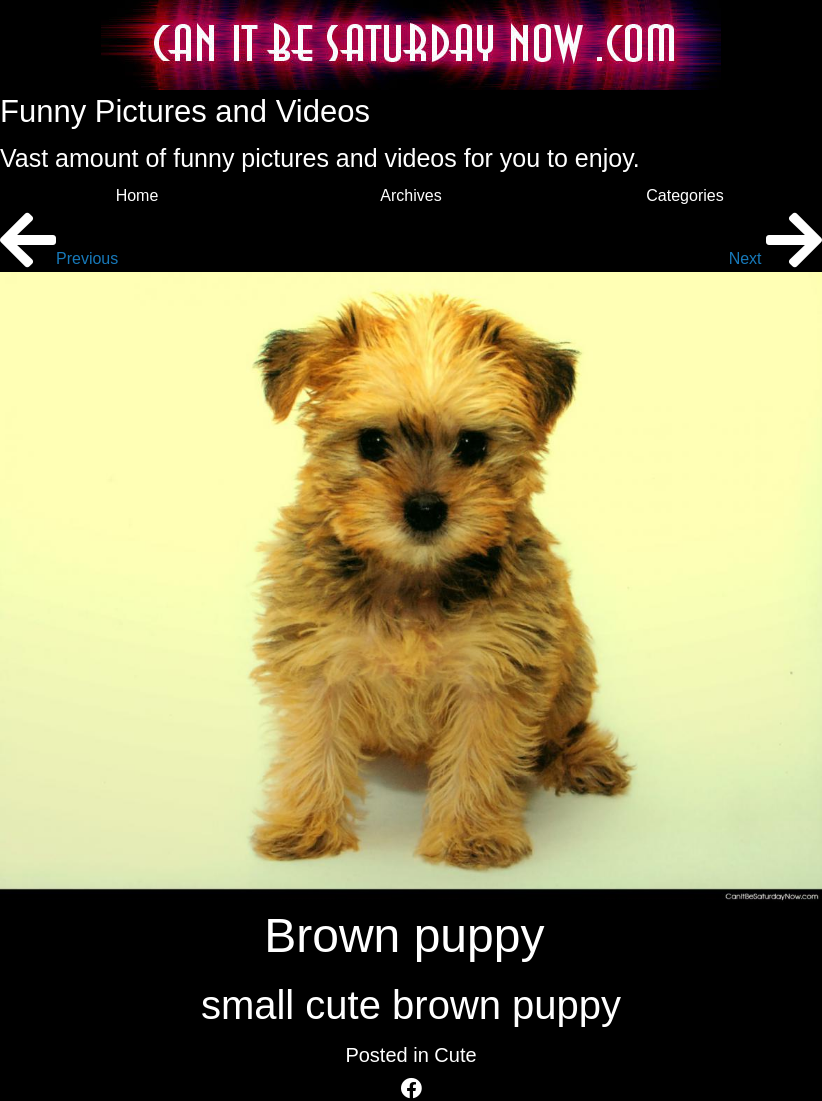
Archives (410, 195)
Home (137, 195)
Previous (59, 258)
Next (775, 258)
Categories (684, 195)
